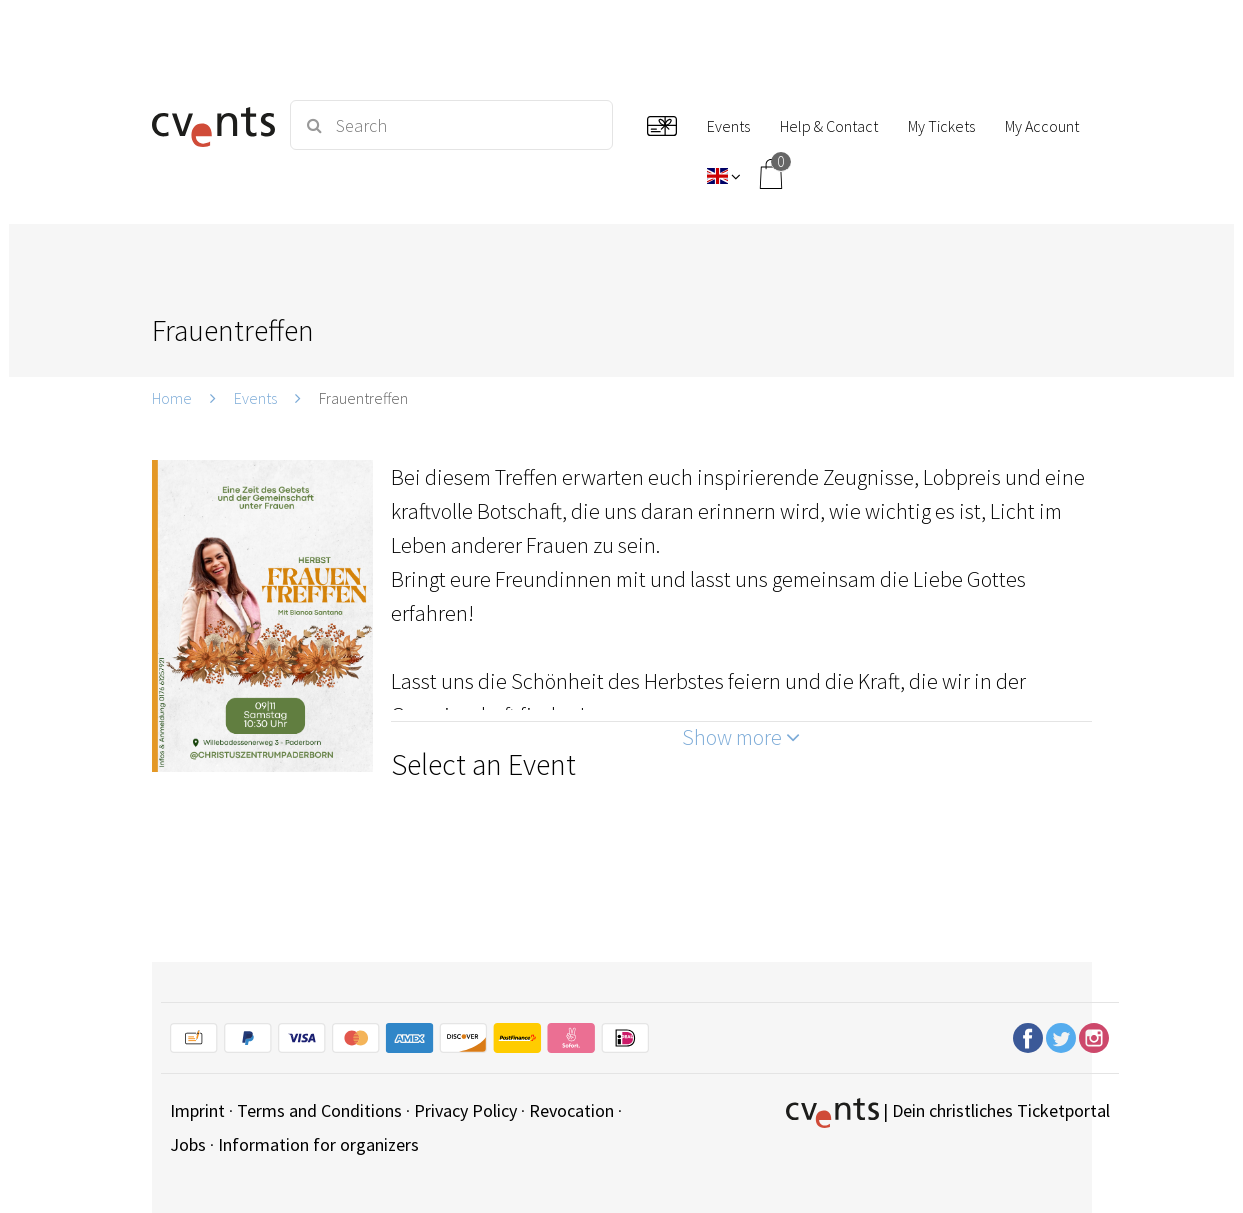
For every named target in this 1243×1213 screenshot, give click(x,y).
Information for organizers (318, 1144)
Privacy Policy (465, 1110)
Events (255, 398)
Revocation (571, 1110)
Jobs (188, 1144)
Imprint (197, 1110)
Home (172, 398)
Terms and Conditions (319, 1110)
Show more (741, 737)
